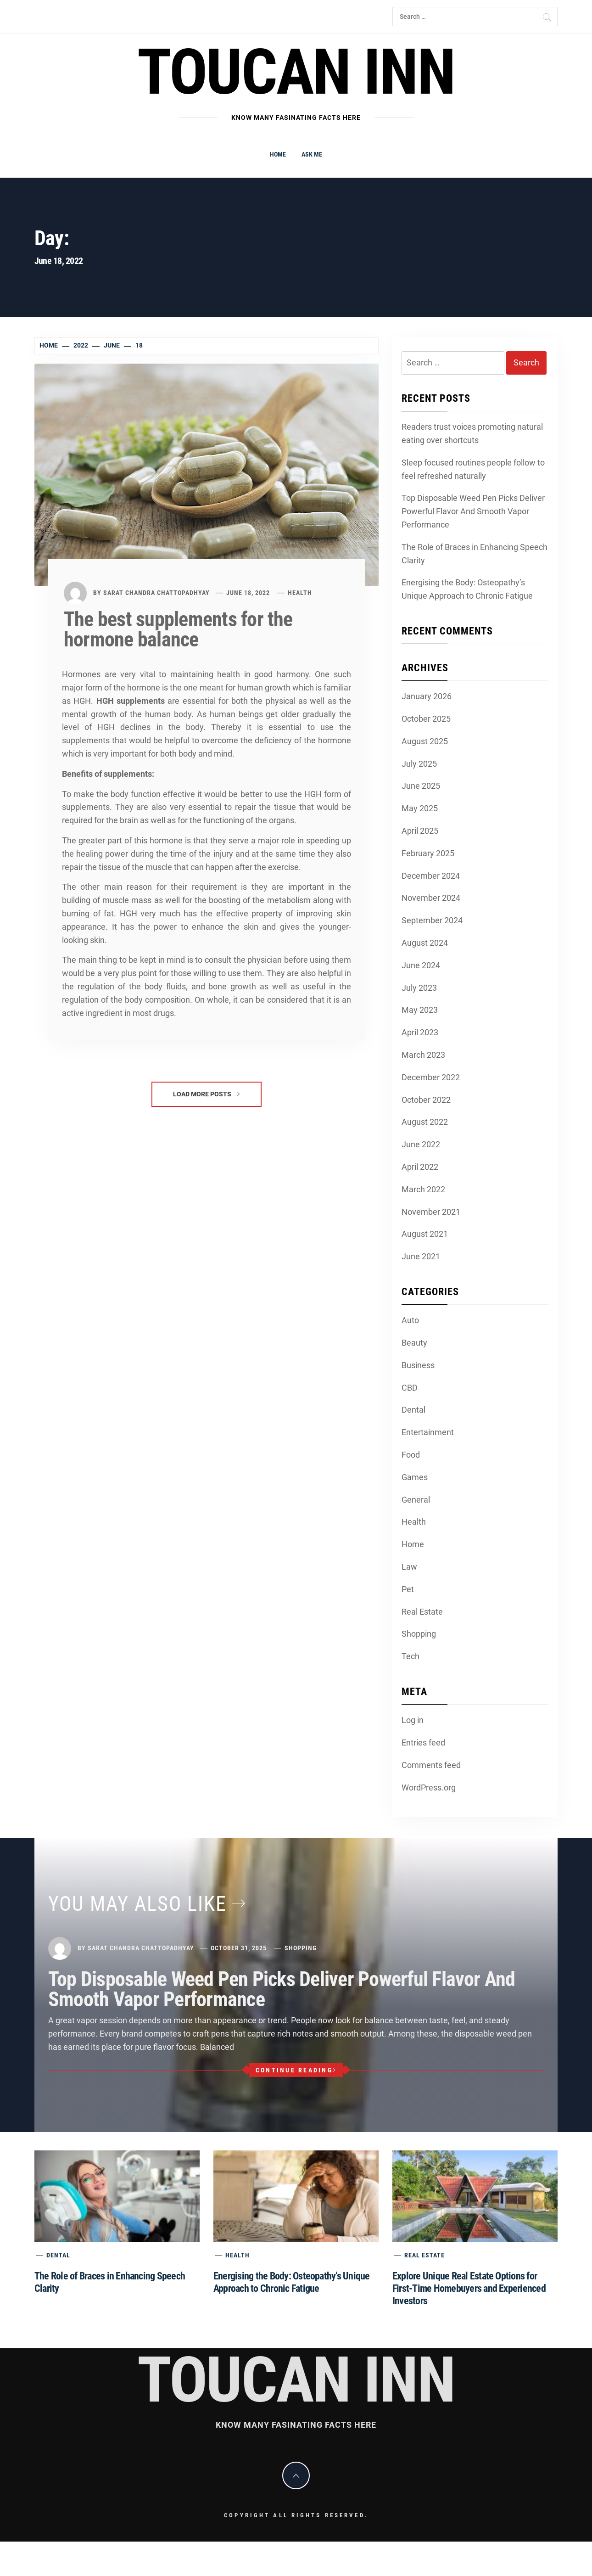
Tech (410, 1656)
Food (411, 1454)
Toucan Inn (296, 72)
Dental (413, 1409)
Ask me (312, 154)
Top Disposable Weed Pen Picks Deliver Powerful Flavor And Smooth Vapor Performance (473, 511)
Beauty (414, 1342)
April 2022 (420, 1167)
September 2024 (432, 920)
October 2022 (426, 1100)
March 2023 (423, 1055)
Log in (413, 1720)
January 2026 (427, 696)
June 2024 (421, 965)
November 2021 (431, 1212)
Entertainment (428, 1432)
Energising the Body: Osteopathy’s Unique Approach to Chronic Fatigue (467, 589)
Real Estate (422, 1611)
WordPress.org (429, 1787)
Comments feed (431, 1765)
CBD (410, 1387)
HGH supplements (130, 701)
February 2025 (428, 853)
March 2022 (423, 1189)
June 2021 (421, 1256)
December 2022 (431, 1077)
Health (300, 592)
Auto (410, 1320)
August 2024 (425, 943)
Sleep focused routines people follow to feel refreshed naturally (473, 469)
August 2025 (425, 741)
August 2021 (425, 1234)
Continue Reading (296, 2070)
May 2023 (420, 1010)
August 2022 (425, 1122)
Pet (408, 1589)
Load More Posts (206, 1094)
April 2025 (420, 831)
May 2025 (420, 808)
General (416, 1499)
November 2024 (431, 898)
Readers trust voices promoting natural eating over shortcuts (472, 433)
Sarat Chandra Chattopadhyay (156, 592)
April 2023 (420, 1032)
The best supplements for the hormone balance (178, 629)
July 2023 (419, 988)
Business (418, 1365)
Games (415, 1477)
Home (278, 154)
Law (409, 1566)
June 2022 (421, 1144)
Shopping (419, 1634)
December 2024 (431, 876)
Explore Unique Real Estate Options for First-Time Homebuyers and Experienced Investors (469, 2288)
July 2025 (419, 764)
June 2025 (421, 786)
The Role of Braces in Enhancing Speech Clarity (474, 553)
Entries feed (423, 1742)
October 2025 (426, 719)
